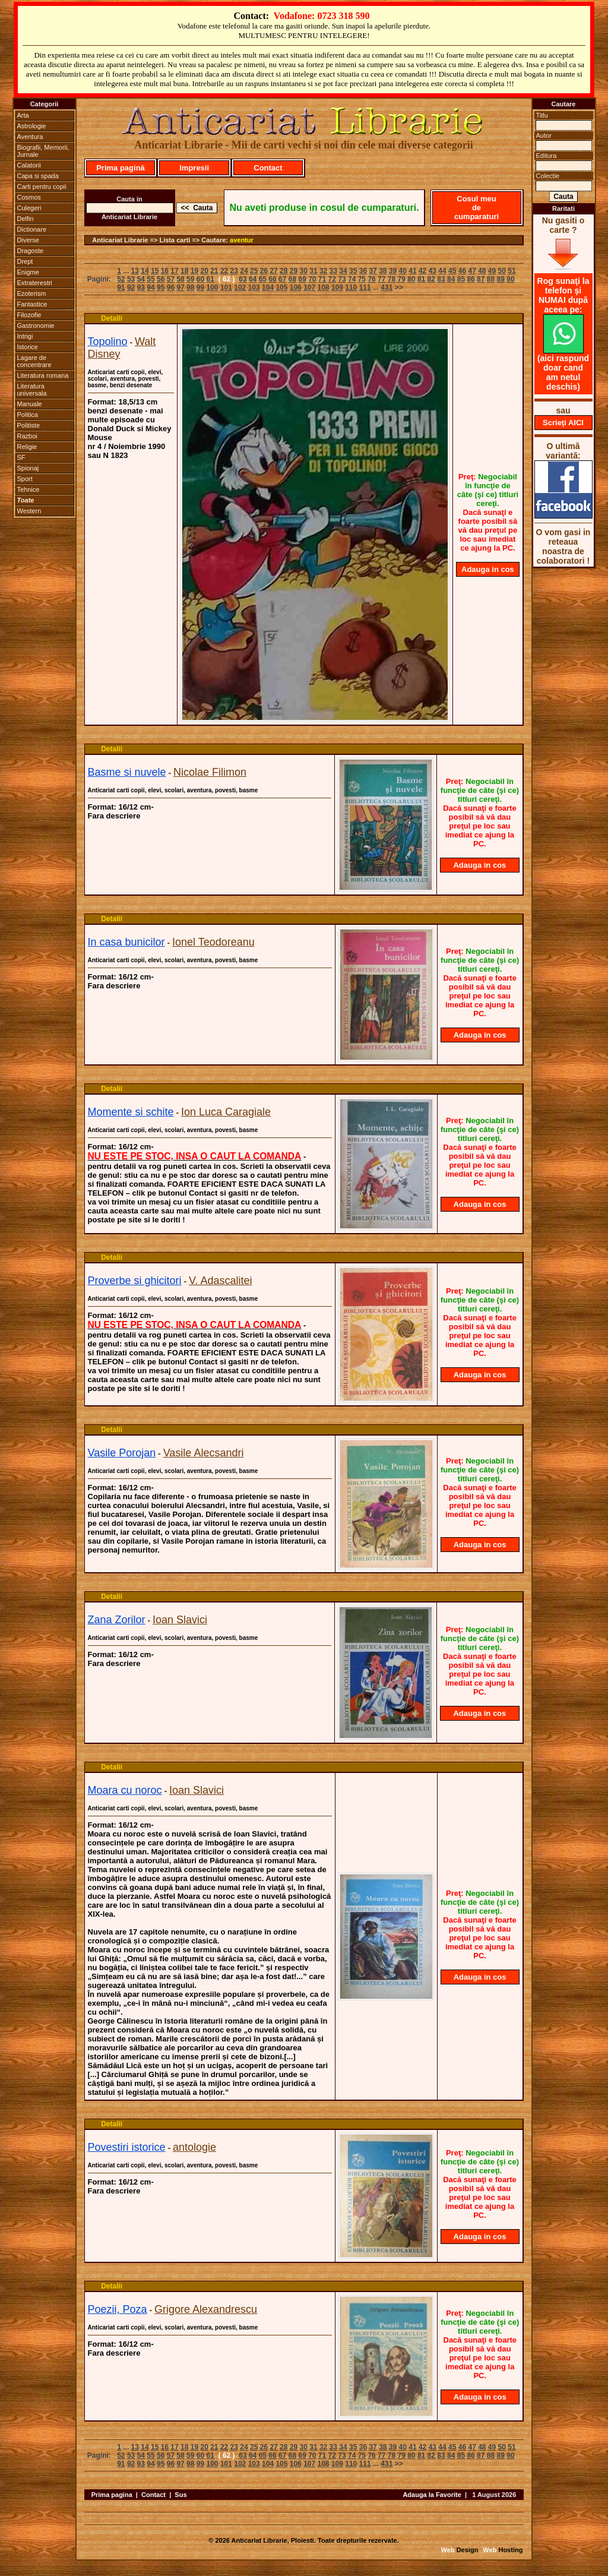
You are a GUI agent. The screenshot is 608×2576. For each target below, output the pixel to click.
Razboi (27, 436)
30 (304, 271)
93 (141, 287)
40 (403, 271)
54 (141, 279)
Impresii (194, 167)
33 (333, 271)
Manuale (29, 403)
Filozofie (29, 314)
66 (272, 279)
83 (441, 279)
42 (422, 271)
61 (210, 279)
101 (226, 287)
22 (224, 271)
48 (482, 271)
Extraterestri (34, 282)
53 (131, 279)
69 (302, 279)
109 (337, 287)
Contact (268, 167)
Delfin (25, 218)
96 (171, 287)
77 (381, 279)
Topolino (108, 341)
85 (461, 279)
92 (131, 287)
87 (480, 279)
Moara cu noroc (125, 1790)
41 (412, 271)
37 (372, 271)
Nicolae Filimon (209, 772)
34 (343, 271)
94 (150, 287)
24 (244, 271)
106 (296, 287)
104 (268, 287)
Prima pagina (111, 2494)
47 (472, 271)
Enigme (28, 272)
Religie (27, 446)
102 (240, 287)
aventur (242, 240)
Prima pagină (120, 167)
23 (234, 271)
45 (452, 271)
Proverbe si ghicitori (135, 1281)
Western (29, 510)
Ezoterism (31, 293)
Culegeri (29, 207)
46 (462, 271)
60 (200, 279)
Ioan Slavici (180, 1620)
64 (252, 279)
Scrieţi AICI (563, 422)
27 (273, 271)
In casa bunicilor (126, 942)
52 (121, 279)
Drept (25, 261)
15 (155, 271)
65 (263, 279)
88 (491, 279)
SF (21, 457)
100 (212, 287)
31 (313, 271)
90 (510, 279)
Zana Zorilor (116, 1620)
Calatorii (29, 165)
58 (180, 279)
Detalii (111, 318)
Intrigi (25, 336)
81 (421, 279)
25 (254, 271)
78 (391, 279)
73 (342, 279)
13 (135, 271)
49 (492, 271)
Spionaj (28, 468)
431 (386, 287)
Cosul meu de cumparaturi (476, 207)
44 (442, 271)
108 (324, 287)
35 (353, 271)
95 (160, 287)
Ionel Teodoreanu (213, 942)
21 (214, 271)
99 (200, 287)
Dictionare (32, 229)
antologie (194, 2147)
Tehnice (28, 489)
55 (150, 279)
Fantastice (32, 304)
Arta (23, 115)
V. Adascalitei (220, 1281)
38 (383, 271)
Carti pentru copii (41, 186)
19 (194, 271)
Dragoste (30, 250)
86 (470, 279)
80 (411, 279)
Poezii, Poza (117, 2309)
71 (322, 279)
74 (352, 279)
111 (365, 287)
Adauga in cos (487, 569)
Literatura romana (43, 375)
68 (292, 279)
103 (254, 287)
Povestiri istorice (127, 2147)
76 (371, 279)
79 (401, 279)
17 (174, 271)
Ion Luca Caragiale (226, 1112)
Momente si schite (131, 1112)
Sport (25, 478)
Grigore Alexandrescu (205, 2309)
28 (283, 271)
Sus (180, 2494)
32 (323, 271)
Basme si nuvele (127, 772)
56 (160, 279)
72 (332, 279)
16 (165, 271)
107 (309, 287)
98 (190, 287)
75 (362, 279)
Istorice (27, 346)
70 (312, 279)
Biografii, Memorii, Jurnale (43, 151)
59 (190, 279)
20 (204, 271)
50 (502, 271)
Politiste (28, 425)
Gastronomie (36, 325)
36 (363, 271)
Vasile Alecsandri (203, 1453)
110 (351, 287)
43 (432, 271)
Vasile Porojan (122, 1453)
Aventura (30, 136)
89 (501, 279)
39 (393, 271)
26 (264, 271)
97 (180, 287)
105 (281, 287)
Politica (27, 414)
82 (431, 279)
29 (293, 271)
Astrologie (31, 125)
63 (242, 279)
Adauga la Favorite (432, 2494)
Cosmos (29, 197)
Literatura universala (32, 390)
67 (282, 279)
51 (511, 271)
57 (171, 279)
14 (144, 271)
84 (451, 279)
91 (121, 287)
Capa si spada (38, 175)
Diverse (28, 240)
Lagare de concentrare (34, 361)
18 (184, 271)
